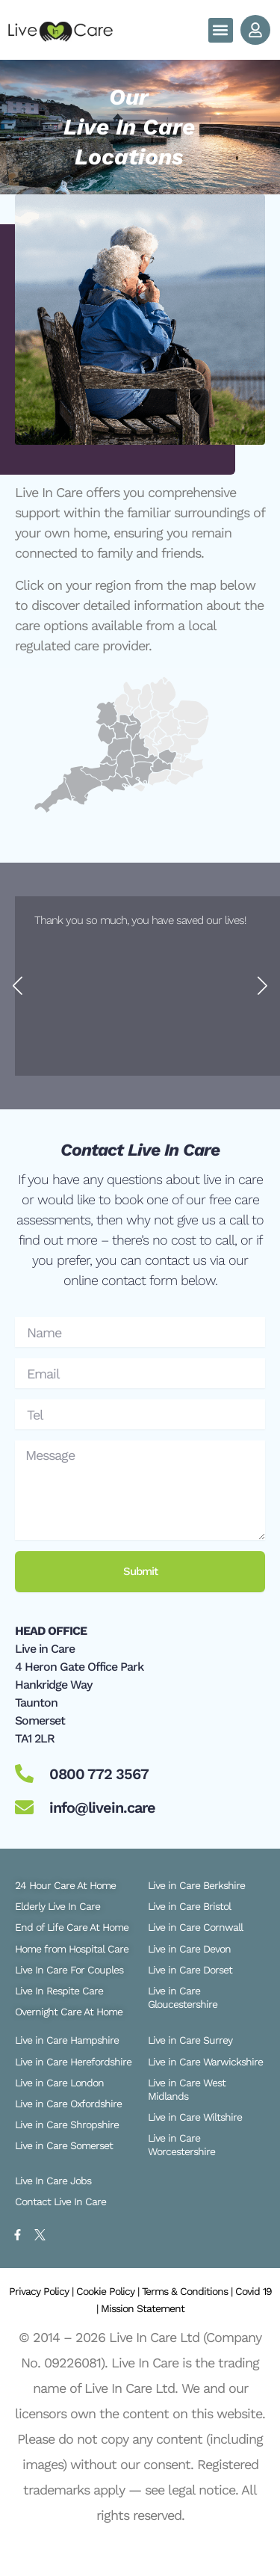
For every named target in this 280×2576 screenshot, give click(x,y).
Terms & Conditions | (188, 2291)
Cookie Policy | (109, 2291)
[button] (220, 30)
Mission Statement (142, 2308)
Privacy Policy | (42, 2291)
